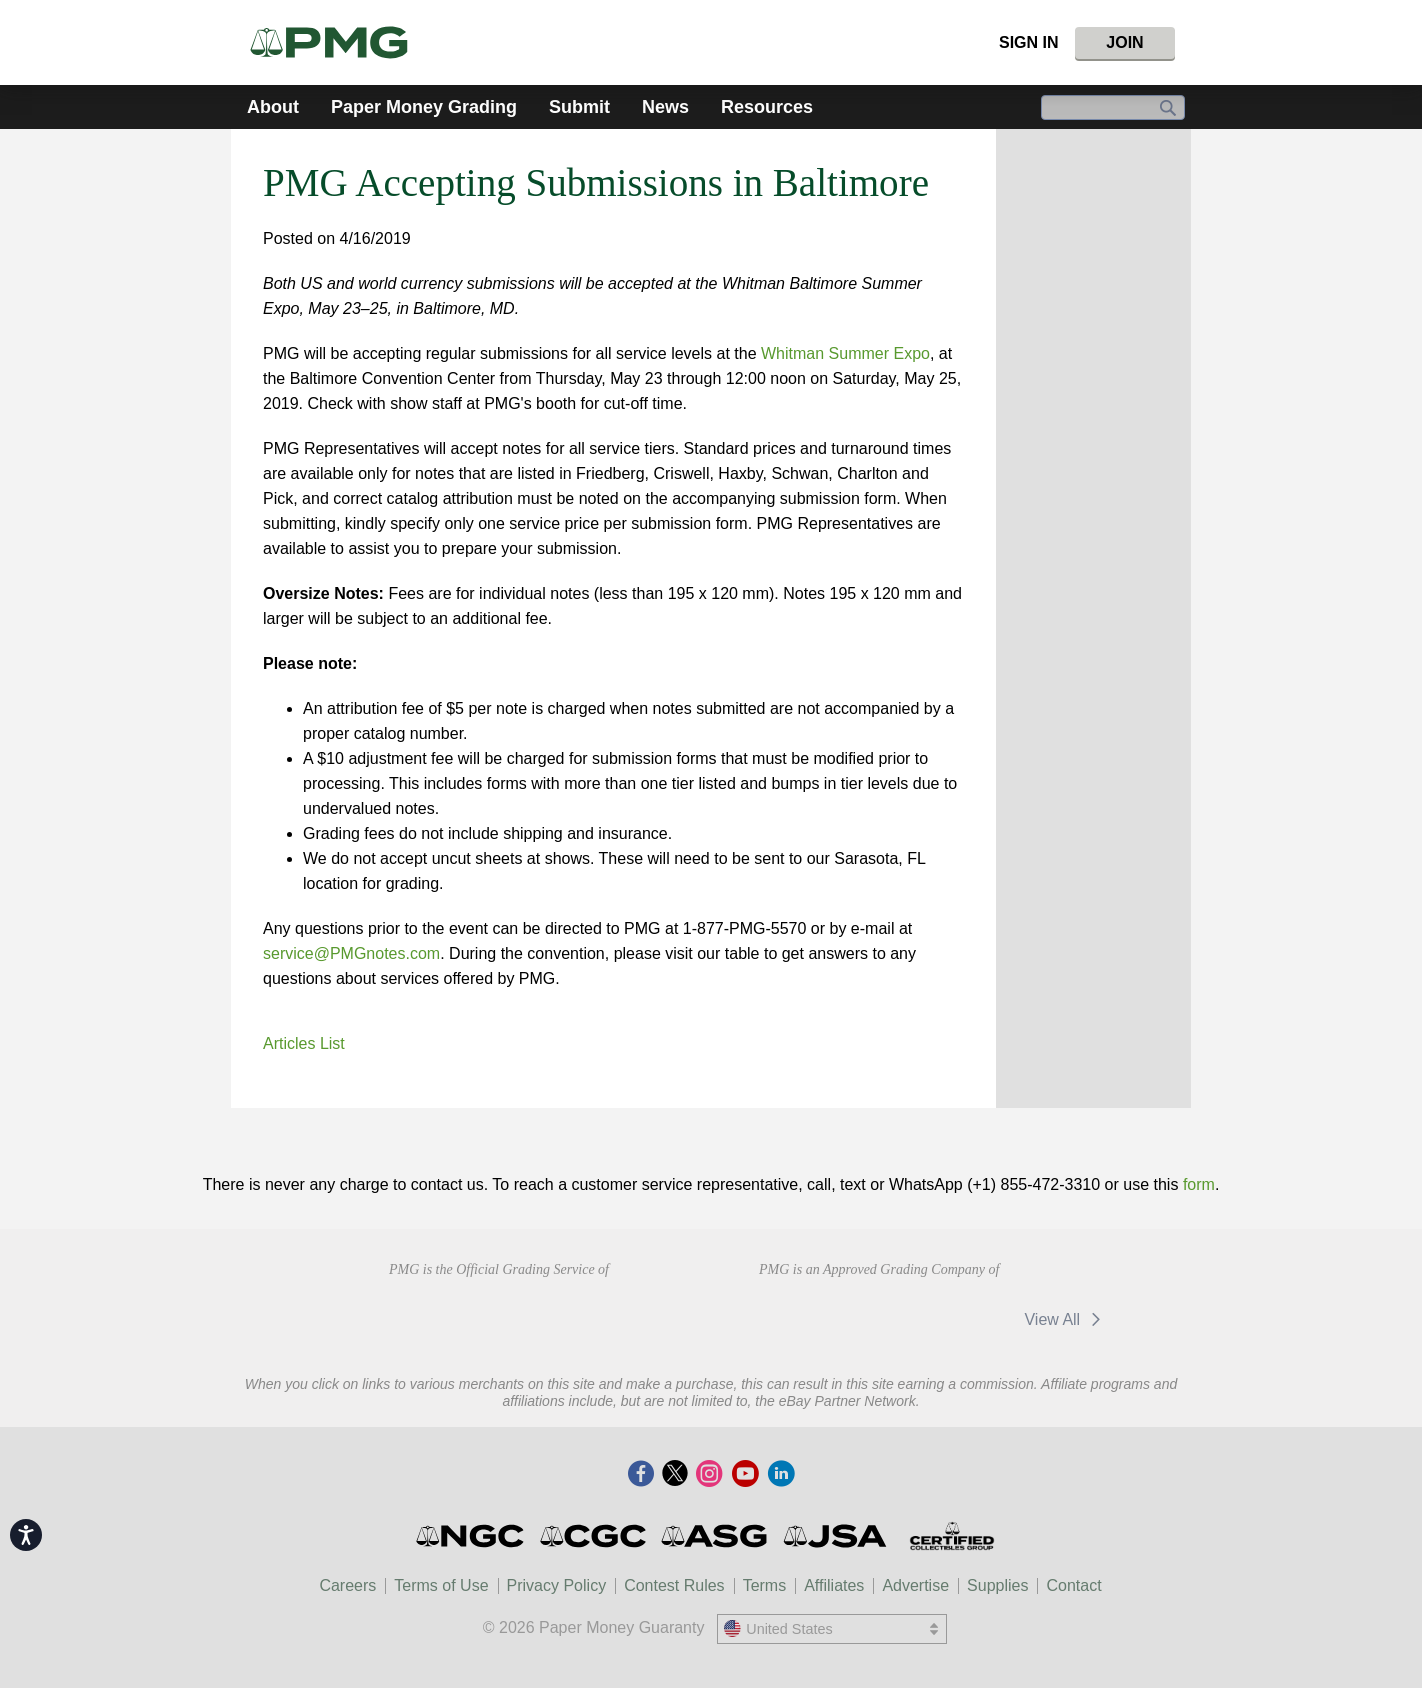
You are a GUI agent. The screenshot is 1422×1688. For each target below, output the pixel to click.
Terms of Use (441, 1585)
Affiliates (834, 1585)
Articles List (304, 1043)
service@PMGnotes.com (351, 953)
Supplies (997, 1585)
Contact (1073, 1585)
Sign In (1029, 42)
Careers (347, 1585)
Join (1124, 42)
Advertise (915, 1585)
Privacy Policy (557, 1585)
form (1199, 1184)
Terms (765, 1585)
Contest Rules (674, 1585)
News (665, 107)
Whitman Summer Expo (845, 353)
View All (1065, 1319)
